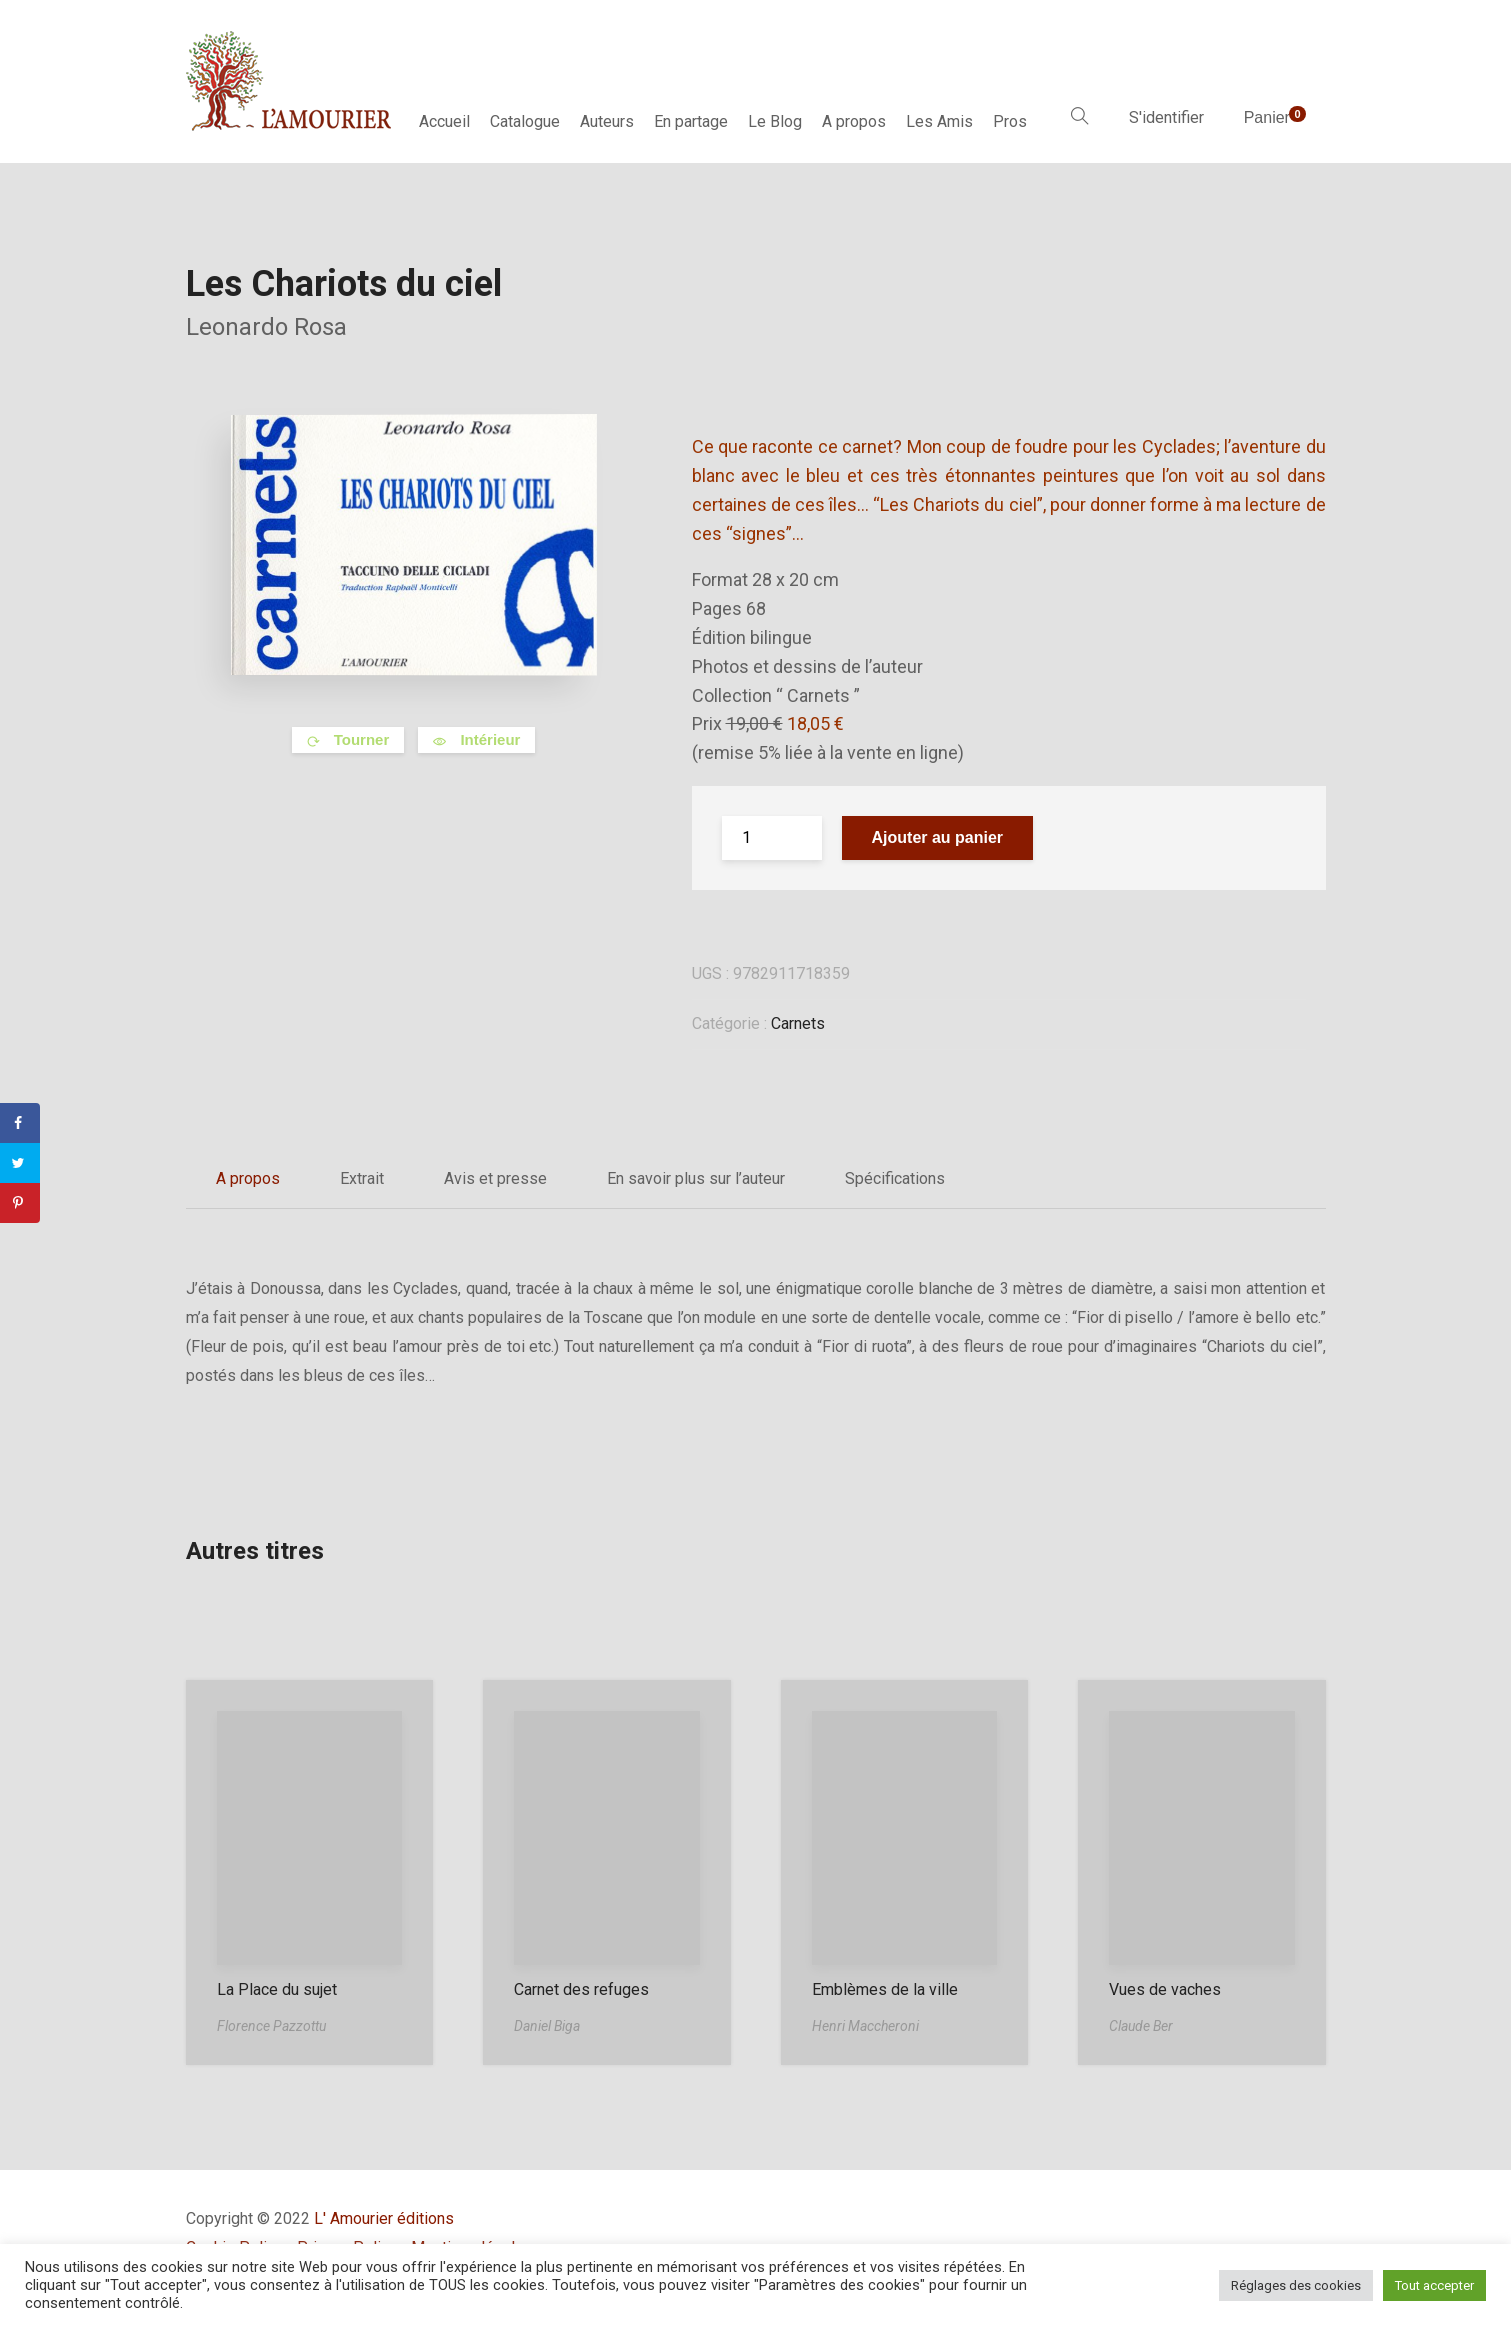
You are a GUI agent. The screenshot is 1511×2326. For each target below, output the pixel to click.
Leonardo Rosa (266, 327)
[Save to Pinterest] (20, 1203)
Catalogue (525, 121)
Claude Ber (1141, 2026)
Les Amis (939, 121)
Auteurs (607, 121)
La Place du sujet (277, 1989)
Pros (1010, 121)
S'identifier (1166, 117)
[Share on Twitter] (20, 1163)
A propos (854, 121)
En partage (691, 121)
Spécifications (895, 1178)
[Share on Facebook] (20, 1123)
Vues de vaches (1165, 1989)
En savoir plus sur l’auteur (696, 1178)
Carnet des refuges (581, 1989)
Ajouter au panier (938, 837)
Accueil (444, 121)
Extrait (362, 1178)
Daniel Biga (547, 2026)
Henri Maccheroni (865, 2026)
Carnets (798, 1023)
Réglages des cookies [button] (1296, 2285)
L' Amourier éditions (384, 2218)
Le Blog (775, 121)
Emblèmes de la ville (885, 1989)
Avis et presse (495, 1178)
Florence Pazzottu (271, 2026)
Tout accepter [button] (1434, 2285)
